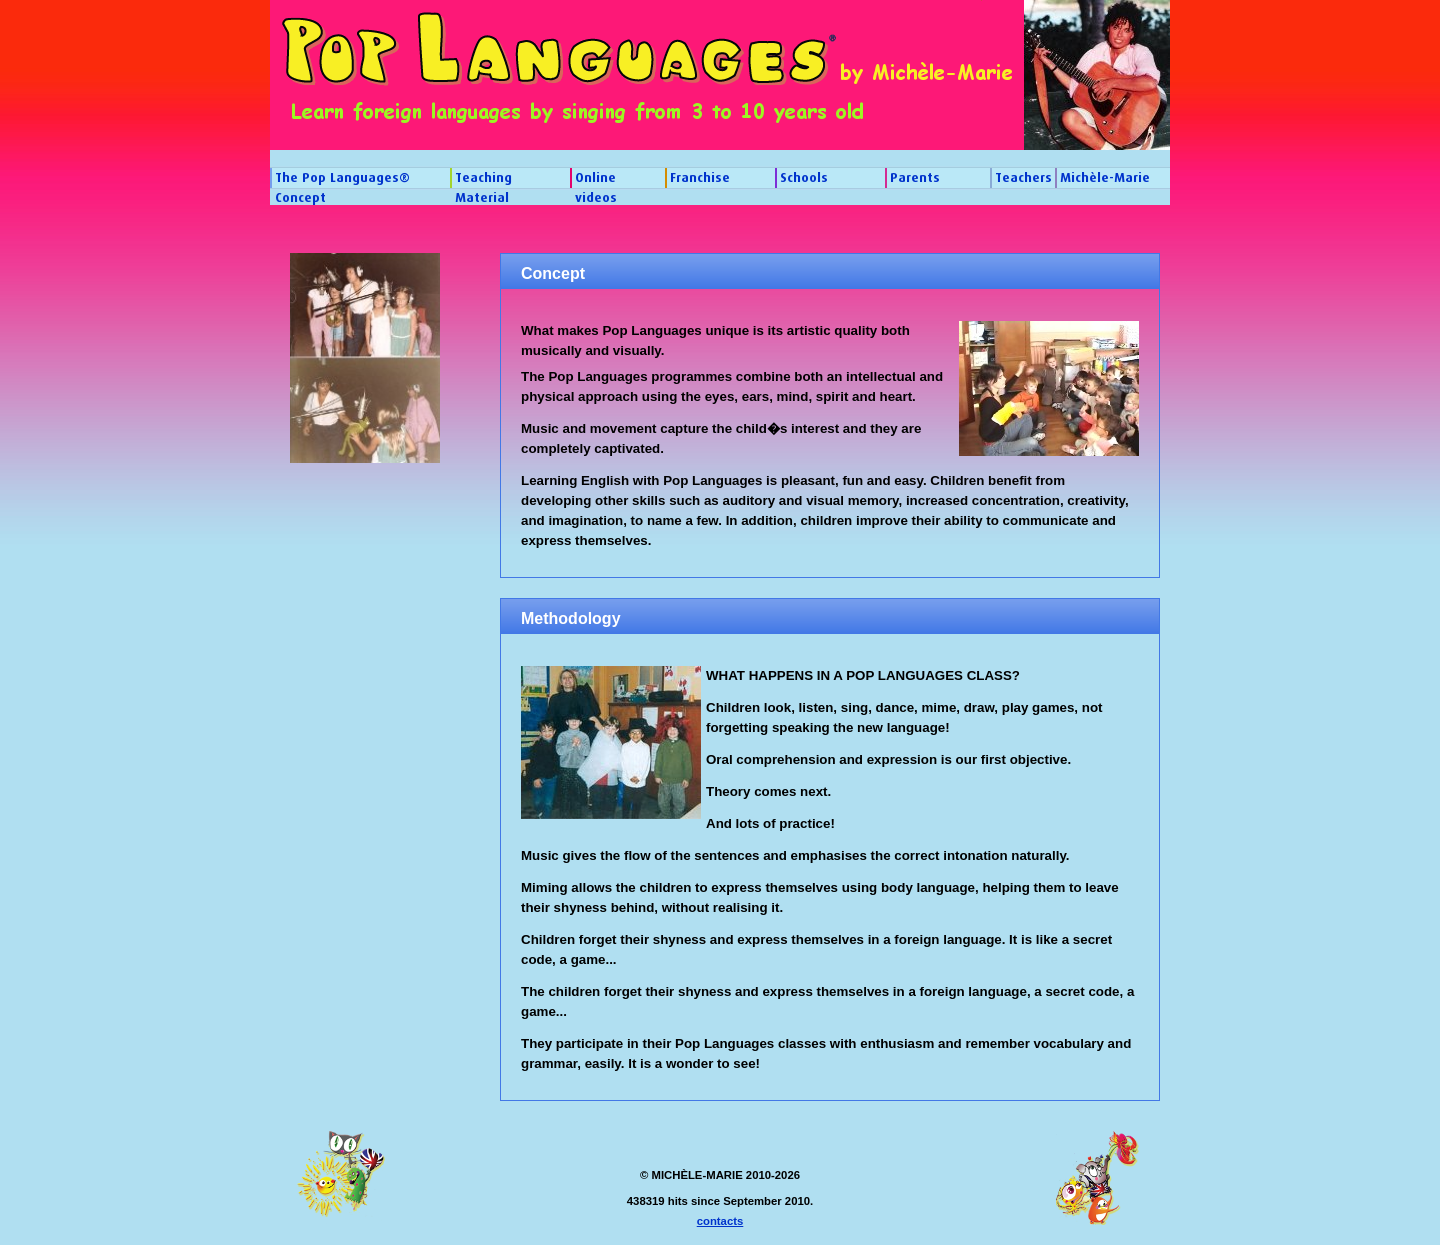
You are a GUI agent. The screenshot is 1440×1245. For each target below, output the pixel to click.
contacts (720, 1221)
